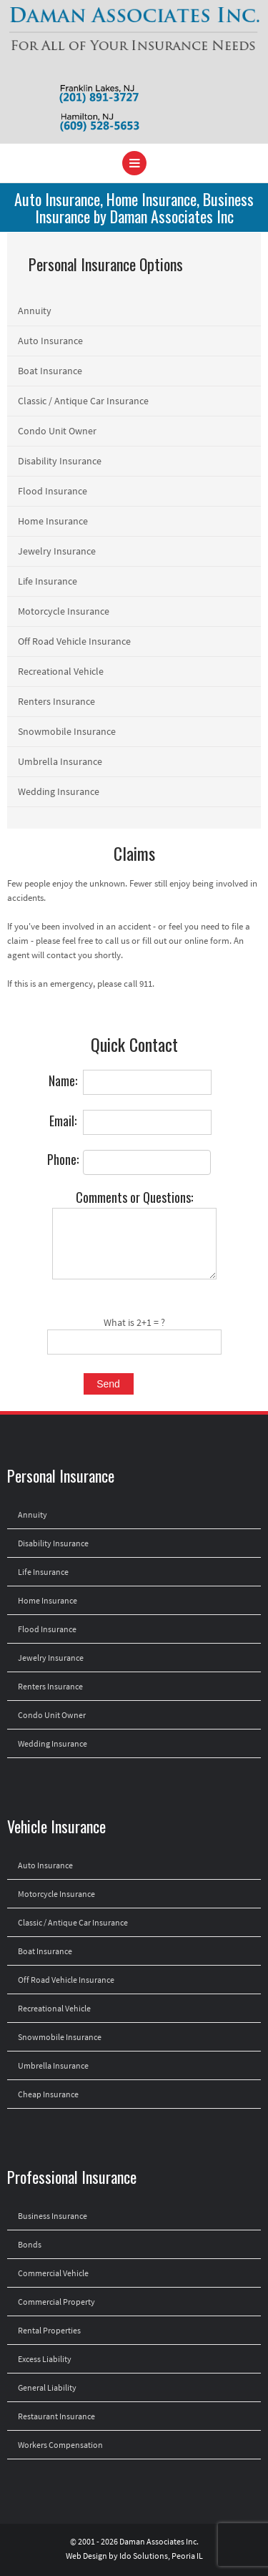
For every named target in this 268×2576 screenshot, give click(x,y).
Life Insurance (47, 581)
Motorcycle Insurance (63, 611)
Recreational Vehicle (61, 671)
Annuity (34, 310)
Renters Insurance (56, 701)
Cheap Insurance (48, 2094)
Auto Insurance (50, 340)
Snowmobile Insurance (67, 731)
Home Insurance (53, 520)
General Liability (47, 2387)
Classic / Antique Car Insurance (83, 400)
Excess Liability (44, 2358)
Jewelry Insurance (57, 551)
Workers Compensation (60, 2444)
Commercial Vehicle (53, 2273)
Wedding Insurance (58, 791)
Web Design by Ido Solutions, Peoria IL (134, 2555)
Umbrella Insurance (60, 761)
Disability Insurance (59, 460)
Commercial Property (56, 2301)
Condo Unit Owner (57, 430)
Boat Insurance (50, 370)
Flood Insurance (52, 490)
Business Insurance (52, 2215)
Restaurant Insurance (56, 2416)
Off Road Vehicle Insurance (74, 641)
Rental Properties (49, 2330)
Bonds (29, 2244)
